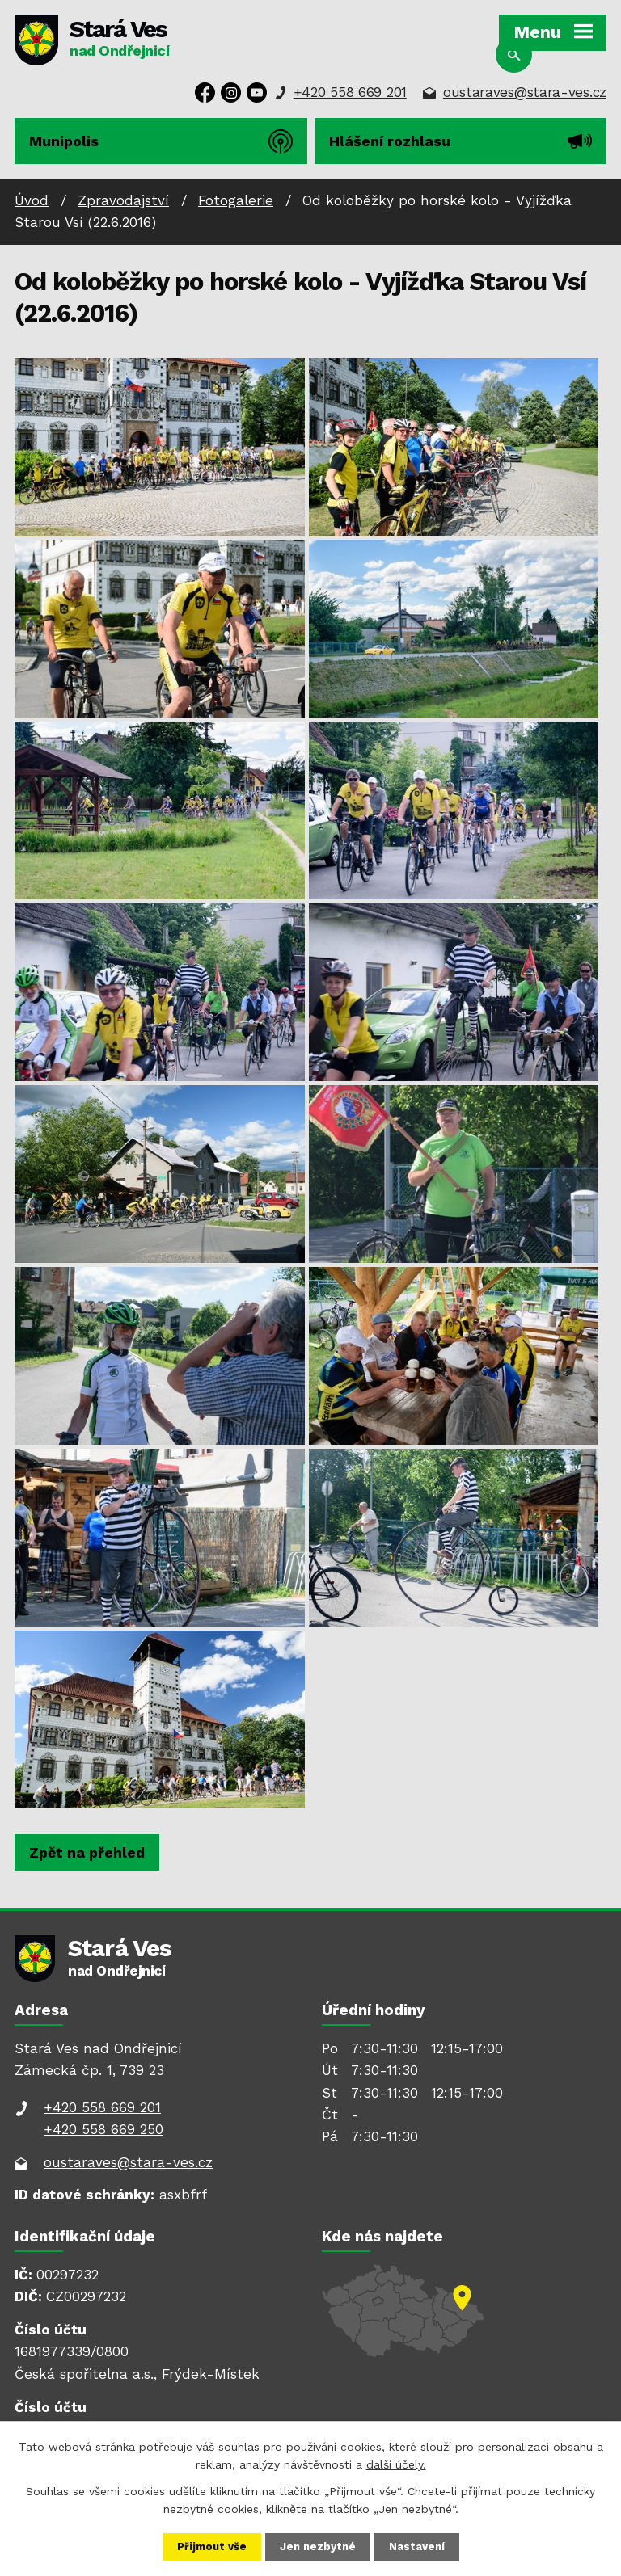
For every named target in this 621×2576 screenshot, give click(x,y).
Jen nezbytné (318, 2546)
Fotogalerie (235, 200)
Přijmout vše (209, 2546)
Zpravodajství (123, 200)
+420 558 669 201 (350, 92)
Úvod (32, 200)
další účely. (396, 2462)
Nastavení (420, 2546)
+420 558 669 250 (103, 2129)
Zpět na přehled (87, 1852)
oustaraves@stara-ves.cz (524, 92)
